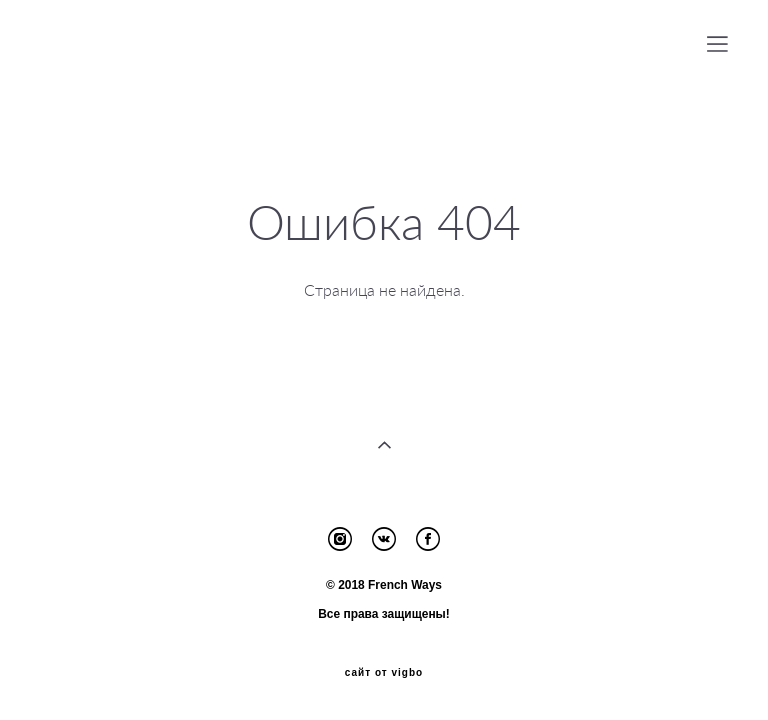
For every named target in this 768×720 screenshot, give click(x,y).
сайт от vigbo (384, 673)
